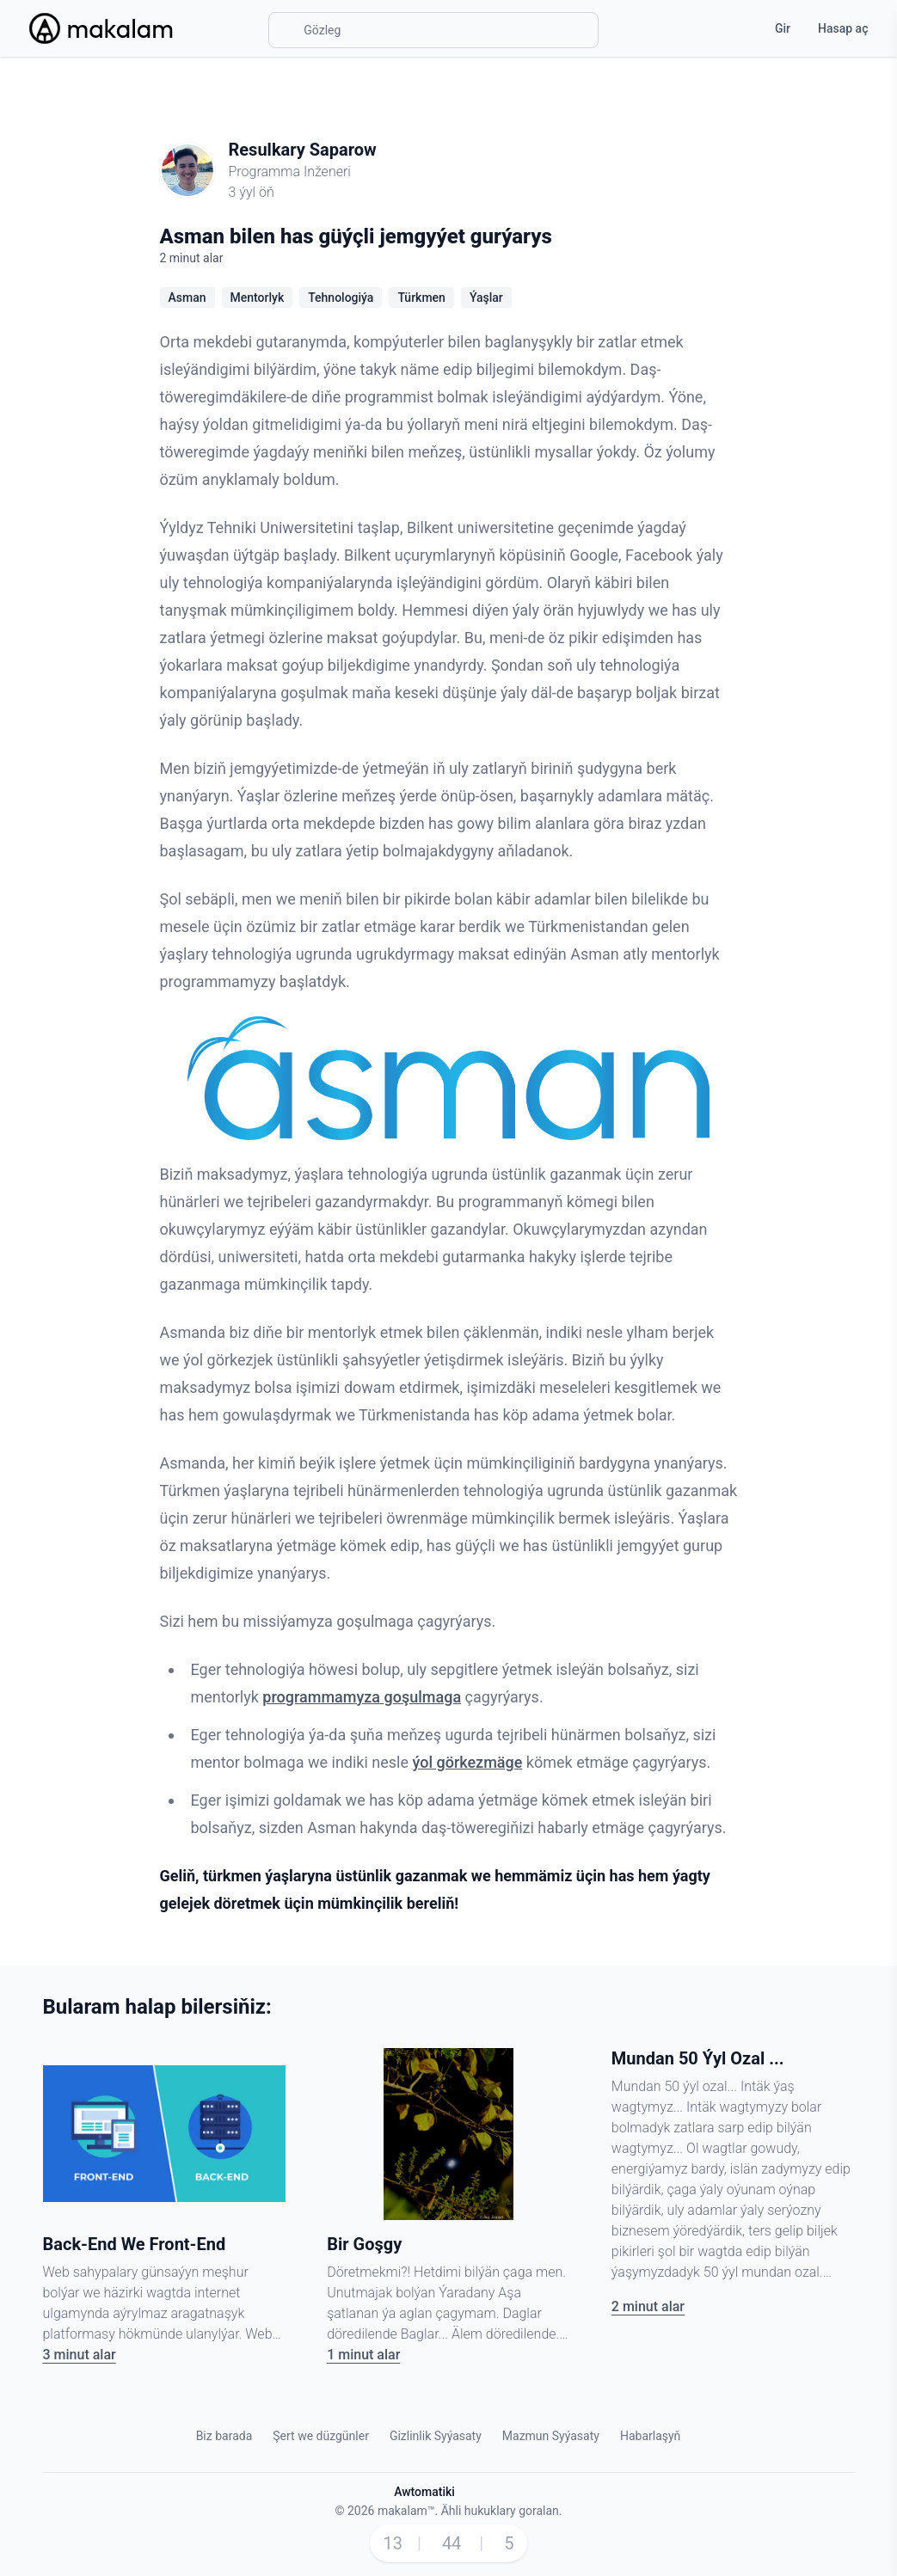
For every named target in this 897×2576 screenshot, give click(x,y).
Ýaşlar (486, 297)
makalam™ (406, 2511)
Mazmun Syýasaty (550, 2436)
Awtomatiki (424, 2492)
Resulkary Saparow (303, 149)
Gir (782, 28)
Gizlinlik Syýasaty (436, 2436)
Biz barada (224, 2436)
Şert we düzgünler (321, 2436)
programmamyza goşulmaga (361, 1697)
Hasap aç (843, 28)
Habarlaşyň (650, 2436)
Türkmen (421, 297)
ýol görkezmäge (468, 1762)
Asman (187, 297)
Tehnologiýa (340, 297)
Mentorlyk (257, 297)
